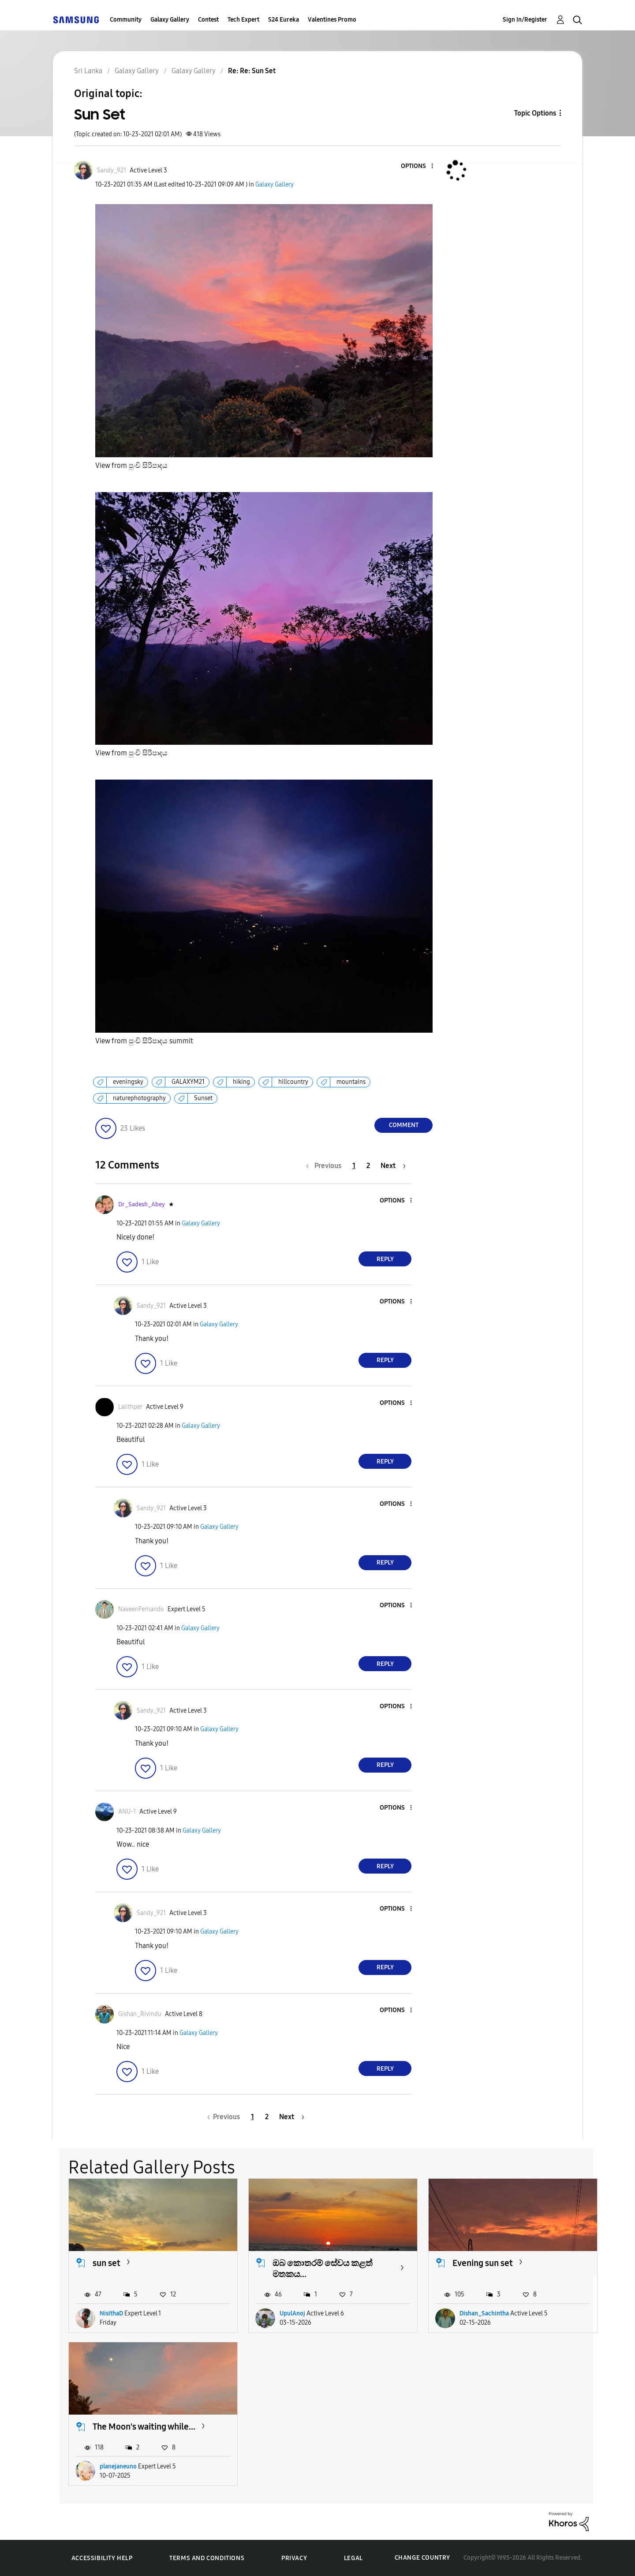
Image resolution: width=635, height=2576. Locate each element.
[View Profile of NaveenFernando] (141, 1609)
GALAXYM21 (188, 1082)
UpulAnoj (292, 2313)
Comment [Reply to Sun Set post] (403, 1125)
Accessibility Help (102, 2558)
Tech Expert (243, 19)
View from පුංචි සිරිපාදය (131, 465)
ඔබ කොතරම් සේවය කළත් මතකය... (323, 2268)
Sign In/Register (525, 19)
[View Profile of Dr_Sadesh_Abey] (141, 1204)
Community (126, 19)
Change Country (422, 2557)
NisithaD (111, 2313)
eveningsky (128, 1082)
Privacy (294, 2558)
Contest (208, 19)
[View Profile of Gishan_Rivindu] (139, 2014)
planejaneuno (118, 2466)
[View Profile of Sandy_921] (111, 170)
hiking (241, 1082)
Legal (353, 2558)
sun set (106, 2263)
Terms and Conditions (206, 2558)
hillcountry (293, 1082)
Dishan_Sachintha (484, 2313)
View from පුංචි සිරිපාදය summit (144, 1041)
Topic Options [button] (535, 113)
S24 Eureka (283, 19)
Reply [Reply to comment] (385, 1259)
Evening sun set (482, 2263)
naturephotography (139, 1098)
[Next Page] (393, 1166)
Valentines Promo (332, 19)
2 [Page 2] (368, 1165)
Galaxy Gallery (169, 19)
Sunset (203, 1098)
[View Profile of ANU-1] (127, 1811)
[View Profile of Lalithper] (130, 1407)
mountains (351, 1082)
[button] (417, 166)
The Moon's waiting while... (144, 2426)
